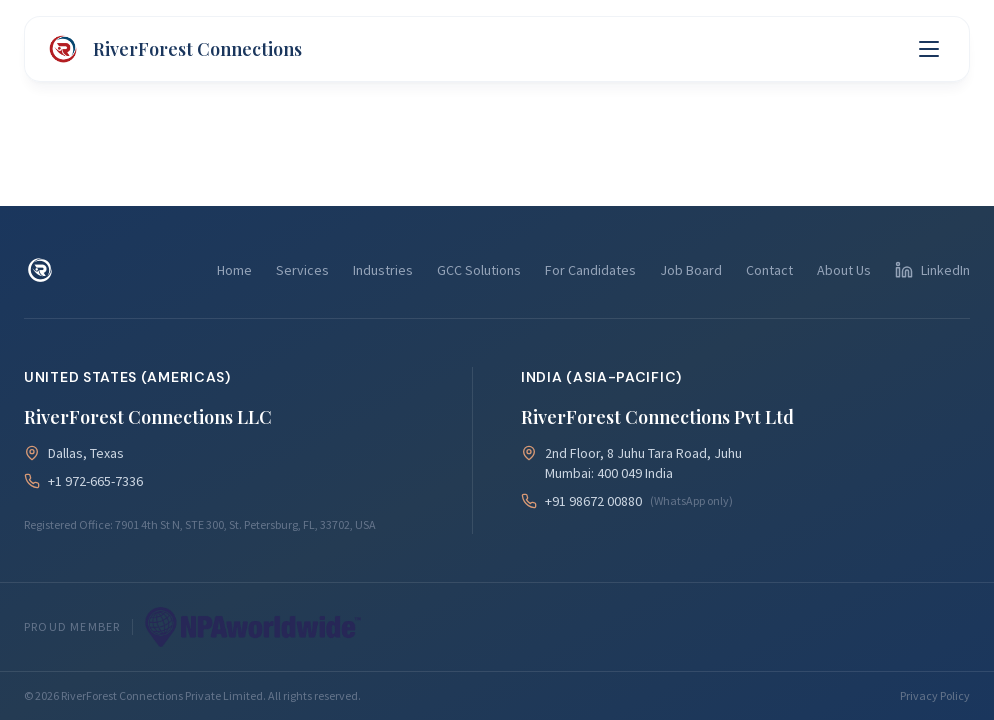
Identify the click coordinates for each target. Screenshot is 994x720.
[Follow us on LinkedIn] (932, 270)
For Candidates (590, 270)
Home (234, 270)
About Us (844, 270)
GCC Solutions (479, 270)
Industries (383, 270)
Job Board (691, 270)
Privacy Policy (935, 695)
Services (302, 270)
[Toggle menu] (929, 49)
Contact (769, 270)
